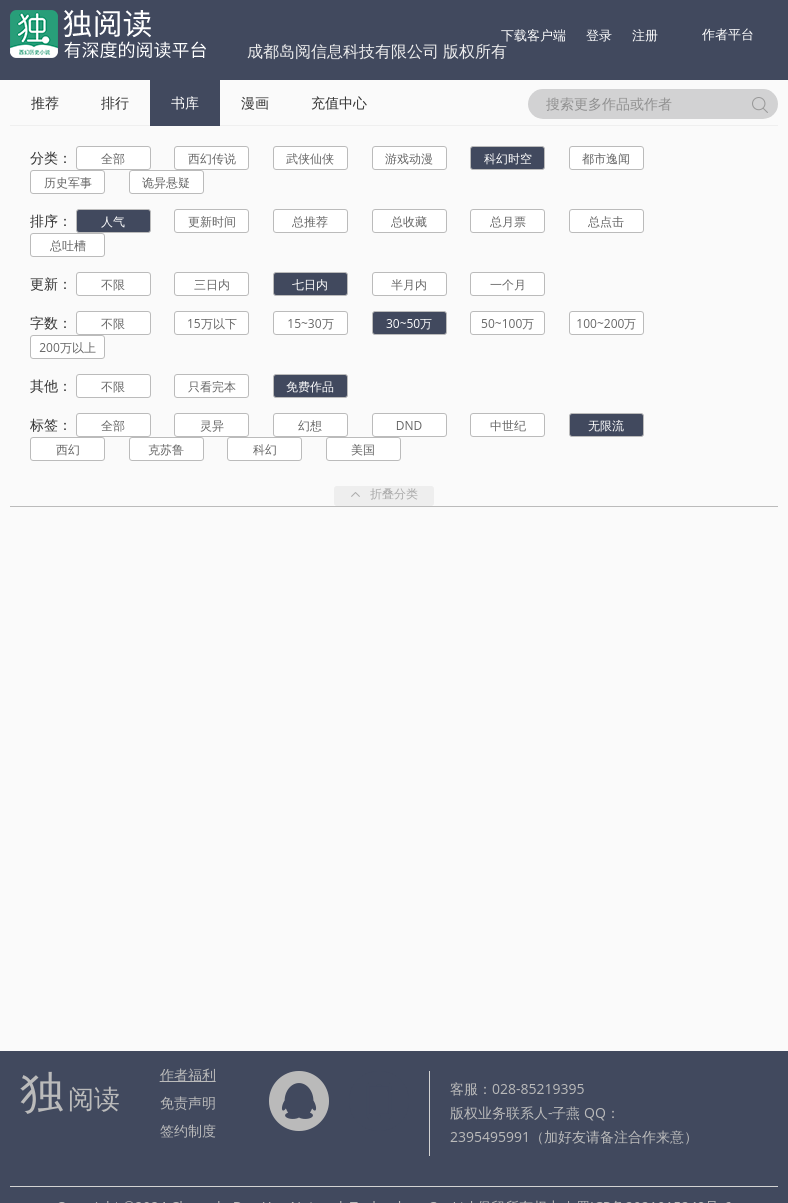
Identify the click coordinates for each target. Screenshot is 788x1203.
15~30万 (310, 323)
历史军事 (68, 182)
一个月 (508, 284)
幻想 (310, 425)
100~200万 (606, 323)
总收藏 (409, 221)
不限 (113, 284)
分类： (51, 157)
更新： (51, 283)
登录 (599, 35)
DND (409, 425)
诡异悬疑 (166, 182)
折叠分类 (384, 495)
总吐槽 (68, 245)
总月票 (508, 221)
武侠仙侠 (310, 158)
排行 (115, 102)
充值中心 (339, 102)
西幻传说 (212, 158)
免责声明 (188, 1102)
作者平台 (728, 34)
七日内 (310, 284)
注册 (645, 35)
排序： (51, 220)
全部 (113, 158)
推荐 (45, 102)
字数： (51, 322)
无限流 (606, 425)
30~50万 (409, 323)
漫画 (255, 102)
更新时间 (212, 221)
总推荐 (310, 221)
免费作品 (310, 386)
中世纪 (508, 425)
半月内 (409, 284)
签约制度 (188, 1130)
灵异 (212, 425)
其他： (51, 385)
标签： (51, 424)
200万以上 (67, 347)
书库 (185, 102)
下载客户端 (533, 35)
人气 (113, 221)
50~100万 (507, 323)
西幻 (68, 449)
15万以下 (212, 323)
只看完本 (212, 386)
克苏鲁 (166, 449)
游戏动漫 (409, 158)
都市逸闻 (606, 158)
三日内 (212, 284)
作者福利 (188, 1074)
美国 (363, 449)
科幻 (265, 449)
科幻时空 (508, 158)
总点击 (606, 221)
